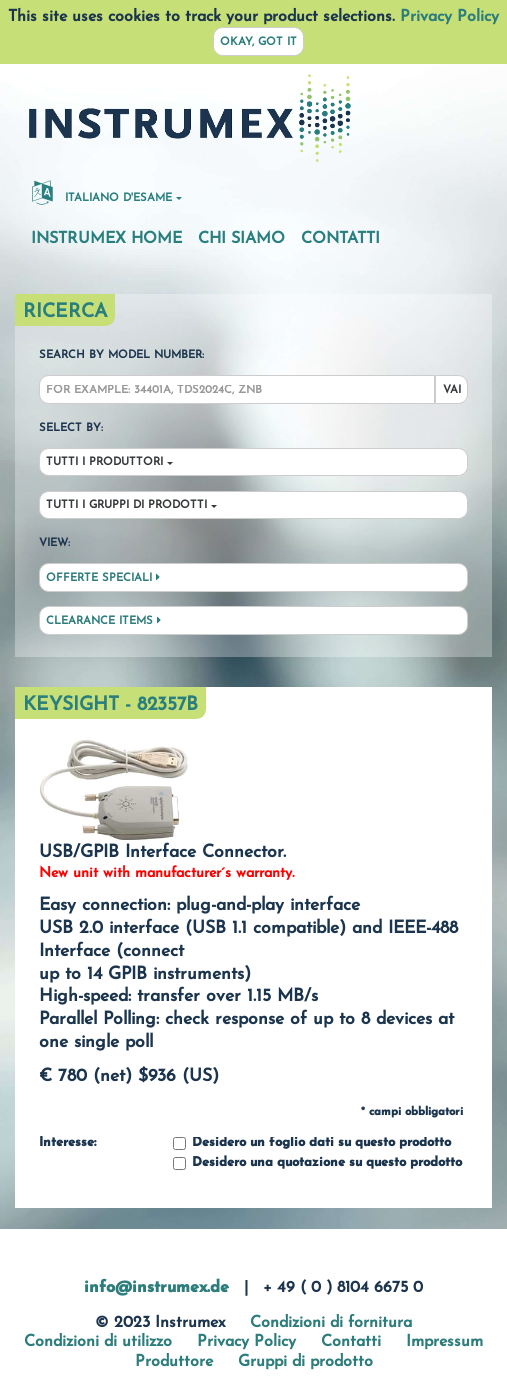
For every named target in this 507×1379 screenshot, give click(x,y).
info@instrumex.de (156, 1288)
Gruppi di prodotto (305, 1362)
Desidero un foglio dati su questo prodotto (312, 1143)
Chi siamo (241, 239)
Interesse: (67, 1143)
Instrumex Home (106, 239)
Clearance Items (103, 621)
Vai (452, 390)
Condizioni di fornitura (331, 1323)
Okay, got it (258, 42)
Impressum (444, 1342)
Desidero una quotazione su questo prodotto (317, 1163)
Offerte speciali (103, 578)
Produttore (174, 1362)
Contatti (340, 239)
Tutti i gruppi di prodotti (126, 505)
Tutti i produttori (104, 462)
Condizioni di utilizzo (98, 1342)
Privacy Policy (449, 17)
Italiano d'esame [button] (102, 192)
